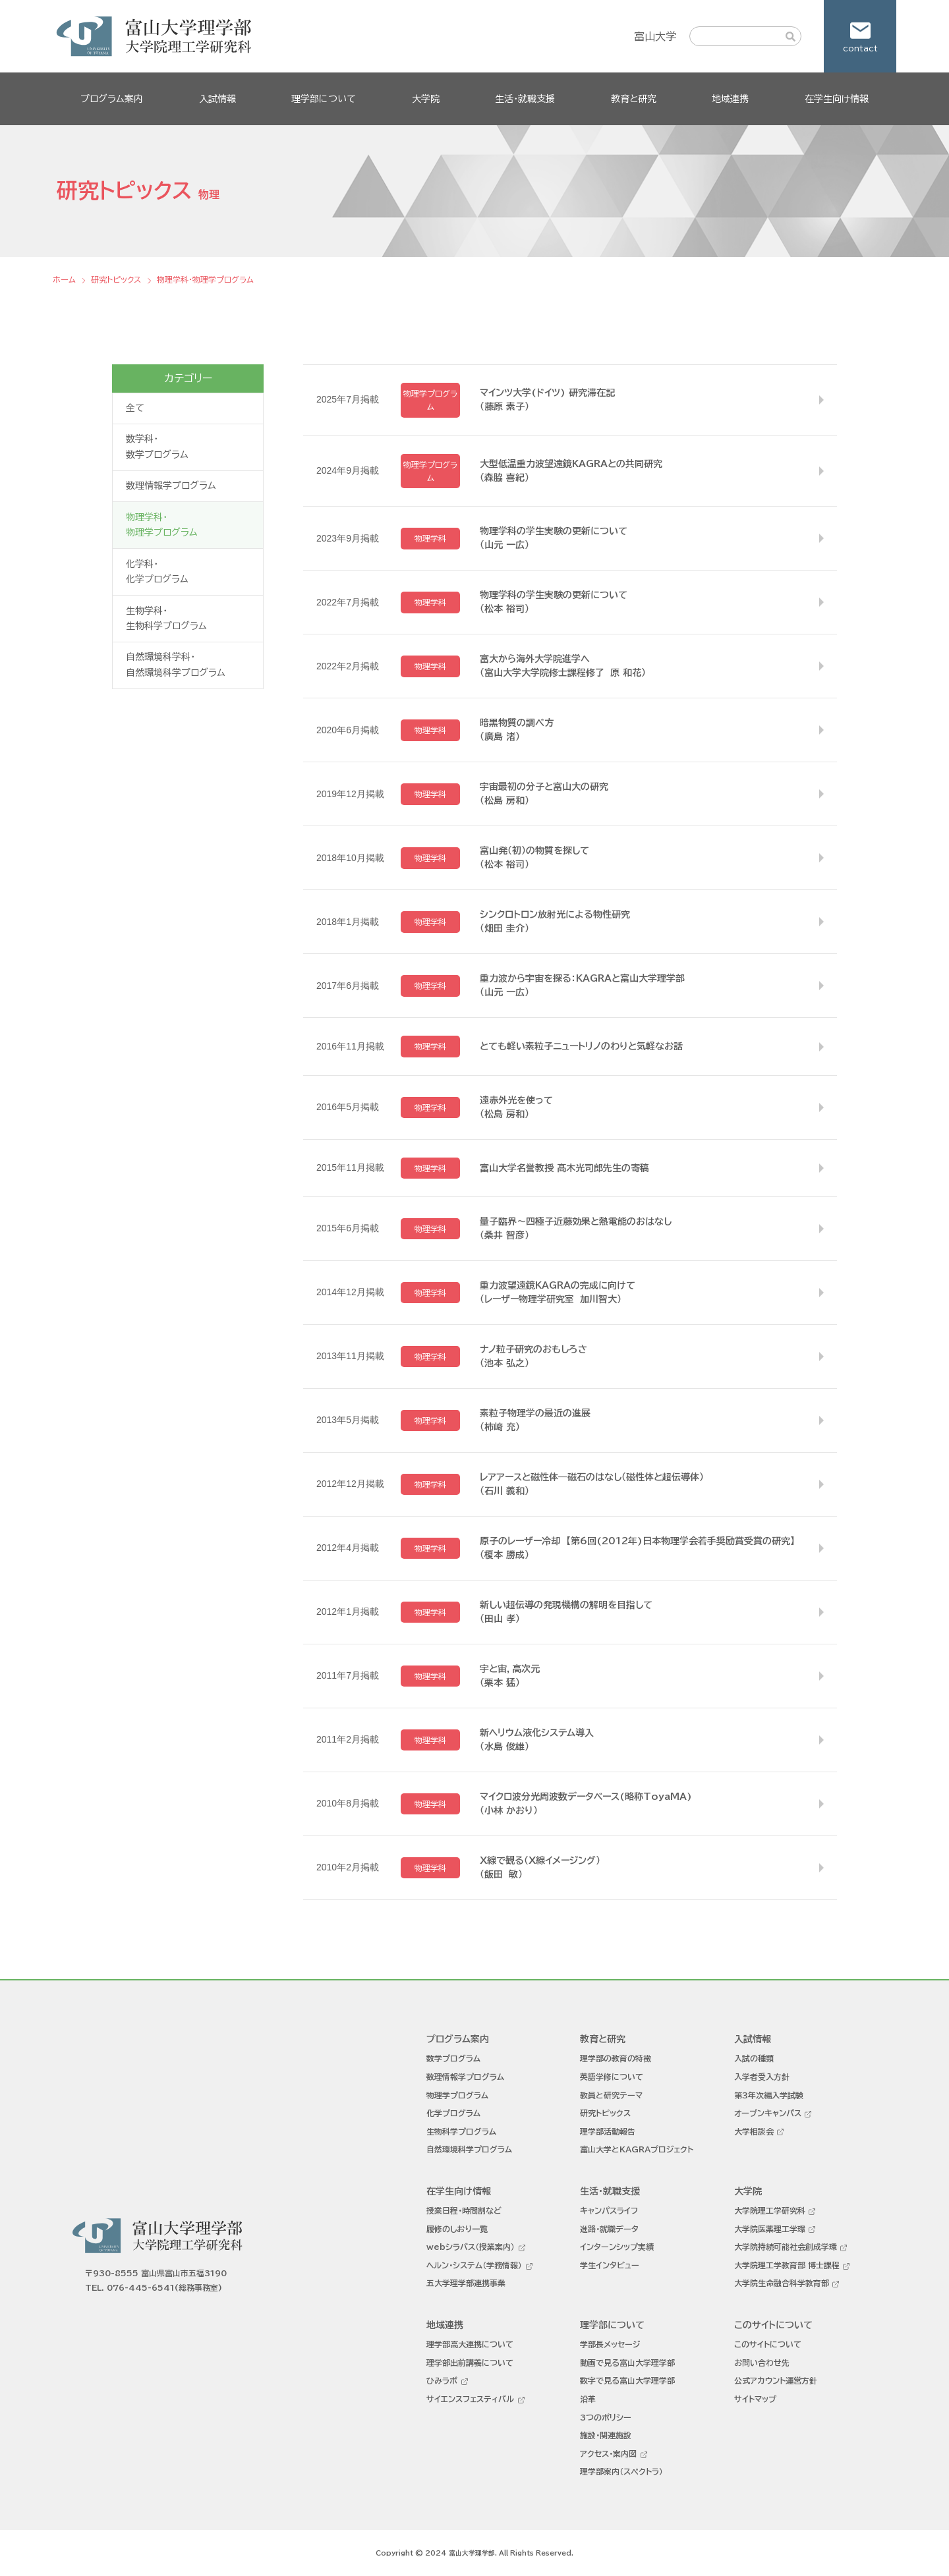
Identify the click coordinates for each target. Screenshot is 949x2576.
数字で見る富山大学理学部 (627, 2380)
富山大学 (655, 36)
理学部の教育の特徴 (615, 2058)
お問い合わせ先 (762, 2362)
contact (860, 48)
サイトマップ (755, 2399)
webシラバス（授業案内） (470, 2247)
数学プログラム (453, 2058)
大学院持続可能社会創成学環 (785, 2247)
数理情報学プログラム (171, 485)
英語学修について (611, 2077)
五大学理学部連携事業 (465, 2283)
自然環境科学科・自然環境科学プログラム (175, 664)
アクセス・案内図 (608, 2453)
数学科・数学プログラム (157, 446)
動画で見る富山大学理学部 (627, 2362)
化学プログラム (453, 2113)
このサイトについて (767, 2344)
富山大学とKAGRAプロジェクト (636, 2149)
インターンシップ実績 (617, 2247)
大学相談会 (754, 2131)
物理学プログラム (457, 2095)
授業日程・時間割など (464, 2210)
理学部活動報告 (607, 2131)
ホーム (64, 279)
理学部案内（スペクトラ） (621, 2471)
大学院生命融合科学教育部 (781, 2283)
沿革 (588, 2399)
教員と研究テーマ (611, 2095)
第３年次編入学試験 (768, 2095)
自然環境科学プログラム (469, 2149)
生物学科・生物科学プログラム (166, 618)
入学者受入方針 (762, 2077)
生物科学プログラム (461, 2131)
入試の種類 (754, 2058)
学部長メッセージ (610, 2344)
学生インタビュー (609, 2265)
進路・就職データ (609, 2229)
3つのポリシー (605, 2417)
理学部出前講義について (469, 2362)
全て (135, 407)
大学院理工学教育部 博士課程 (787, 2265)
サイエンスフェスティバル (470, 2399)
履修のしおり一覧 (457, 2229)
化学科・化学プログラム (157, 571)
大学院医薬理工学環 (769, 2229)
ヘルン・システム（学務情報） (474, 2265)
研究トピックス (605, 2113)
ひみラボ (441, 2380)
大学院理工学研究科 (769, 2210)
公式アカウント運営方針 (775, 2380)
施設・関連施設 (605, 2435)
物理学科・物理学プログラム (162, 525)
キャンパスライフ (609, 2210)
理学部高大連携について (469, 2344)
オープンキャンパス (767, 2113)
